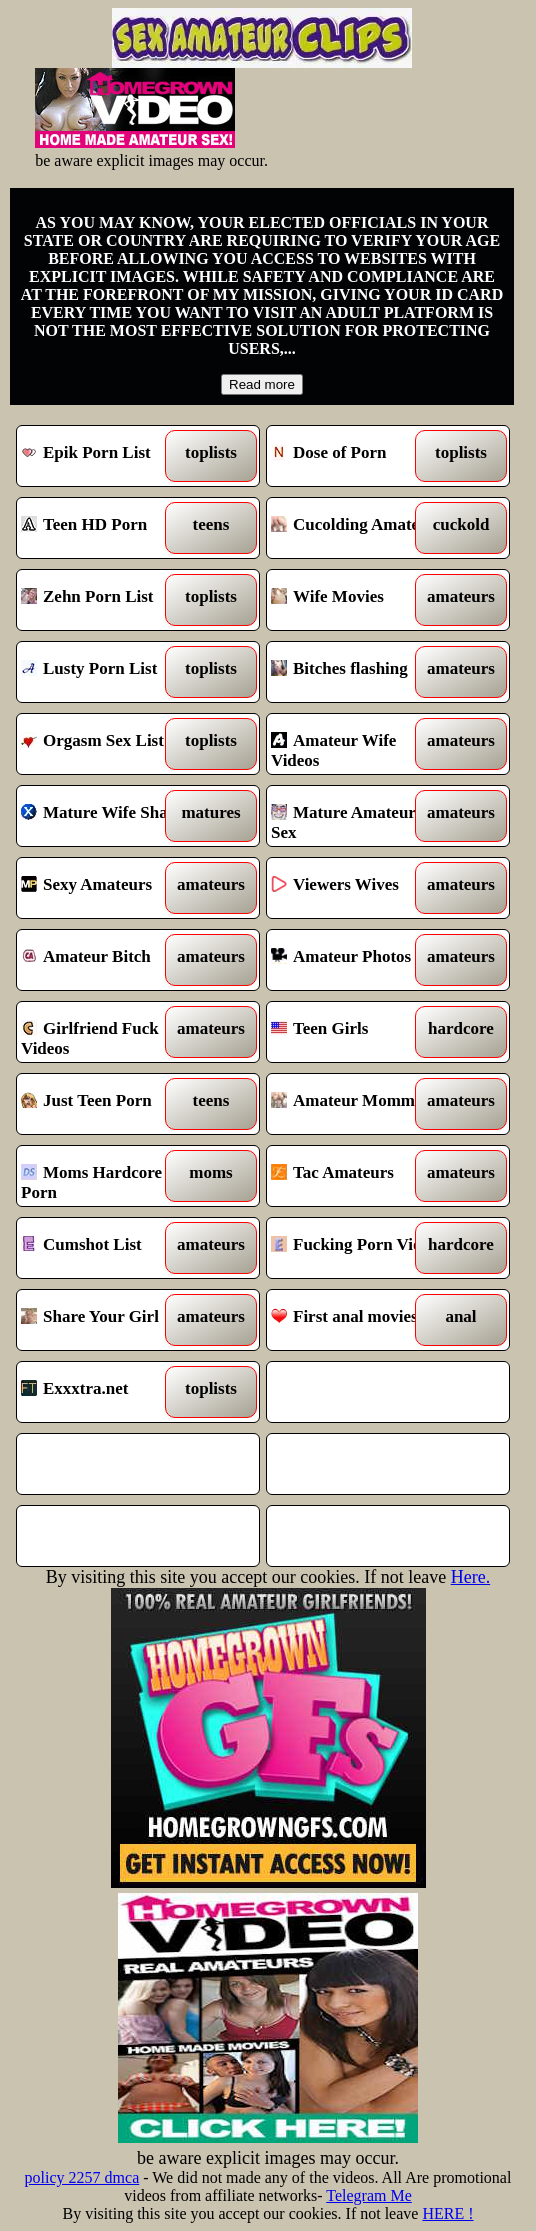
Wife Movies (358, 600)
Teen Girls (358, 1032)
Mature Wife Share (108, 816)
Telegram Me (369, 2195)
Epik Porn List (108, 456)
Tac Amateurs (358, 1176)
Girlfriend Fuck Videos (108, 1032)
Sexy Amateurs (108, 888)
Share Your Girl (108, 1320)
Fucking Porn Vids (358, 1248)
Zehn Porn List (108, 600)
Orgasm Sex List (108, 744)
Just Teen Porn (108, 1104)
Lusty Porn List (108, 672)
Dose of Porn (358, 456)
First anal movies (358, 1320)
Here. (470, 1577)
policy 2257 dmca (82, 2177)
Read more (262, 384)
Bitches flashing (358, 672)
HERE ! (447, 2213)
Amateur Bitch (108, 960)
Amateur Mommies (358, 1104)
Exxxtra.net (108, 1392)
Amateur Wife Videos (358, 744)
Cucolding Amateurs (358, 528)
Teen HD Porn (108, 528)
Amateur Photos (358, 960)
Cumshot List (108, 1248)
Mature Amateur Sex (358, 816)
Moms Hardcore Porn (108, 1176)
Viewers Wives (358, 888)
